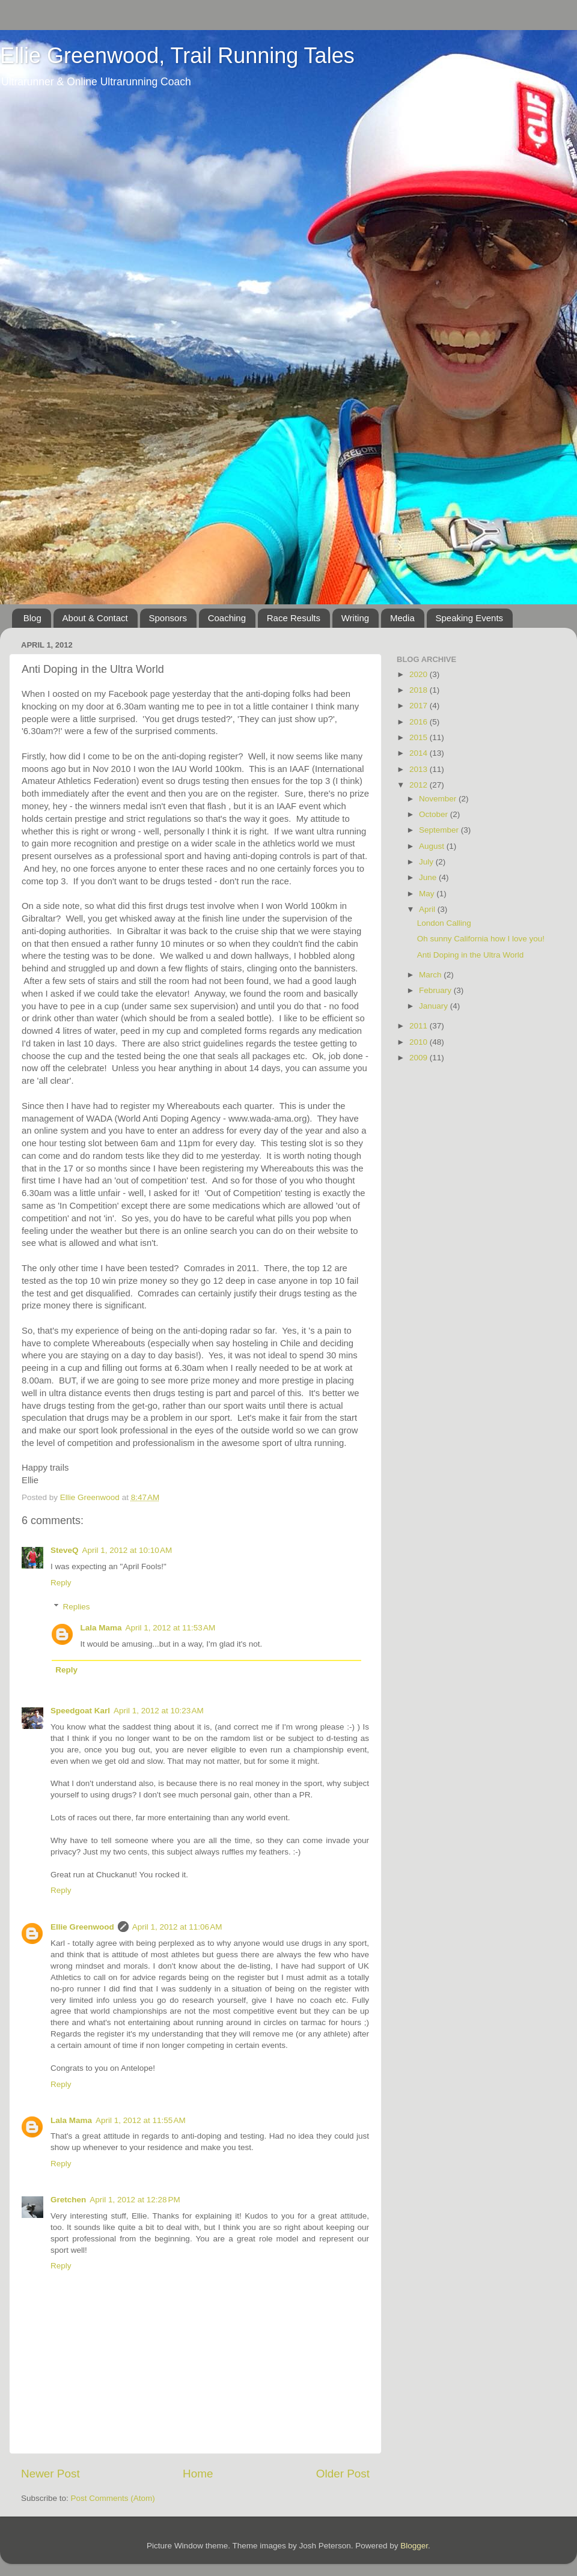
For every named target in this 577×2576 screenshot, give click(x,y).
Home (198, 2473)
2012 (419, 784)
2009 (419, 1057)
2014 (419, 753)
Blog (32, 618)
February (436, 990)
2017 (419, 705)
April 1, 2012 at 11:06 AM (177, 1926)
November (439, 798)
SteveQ (64, 1550)
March (431, 974)
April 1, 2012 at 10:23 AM (159, 1710)
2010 (419, 1041)
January (434, 1005)
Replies (76, 1606)
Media (402, 618)
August (433, 846)
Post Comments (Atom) (113, 2498)
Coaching (227, 618)
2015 (419, 737)
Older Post (343, 2473)
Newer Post (50, 2473)
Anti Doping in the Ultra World (470, 954)
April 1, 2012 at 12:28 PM (135, 2199)
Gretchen (68, 2199)
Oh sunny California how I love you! (481, 938)
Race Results (293, 618)
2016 (419, 721)
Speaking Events (470, 618)
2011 (419, 1025)
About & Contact (95, 618)
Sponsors (168, 618)
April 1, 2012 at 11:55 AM (141, 2120)
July (427, 861)
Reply (61, 1582)
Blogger (414, 2545)
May (427, 893)
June (429, 877)
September (440, 829)
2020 (419, 674)
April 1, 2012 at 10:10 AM (127, 1550)
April (428, 909)
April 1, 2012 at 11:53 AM (171, 1627)
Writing (355, 618)
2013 (419, 769)
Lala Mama (101, 1627)
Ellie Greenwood (82, 1926)
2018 (419, 689)
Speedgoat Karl (80, 1710)
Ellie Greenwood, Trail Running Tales (177, 55)
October (434, 814)
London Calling (444, 923)
